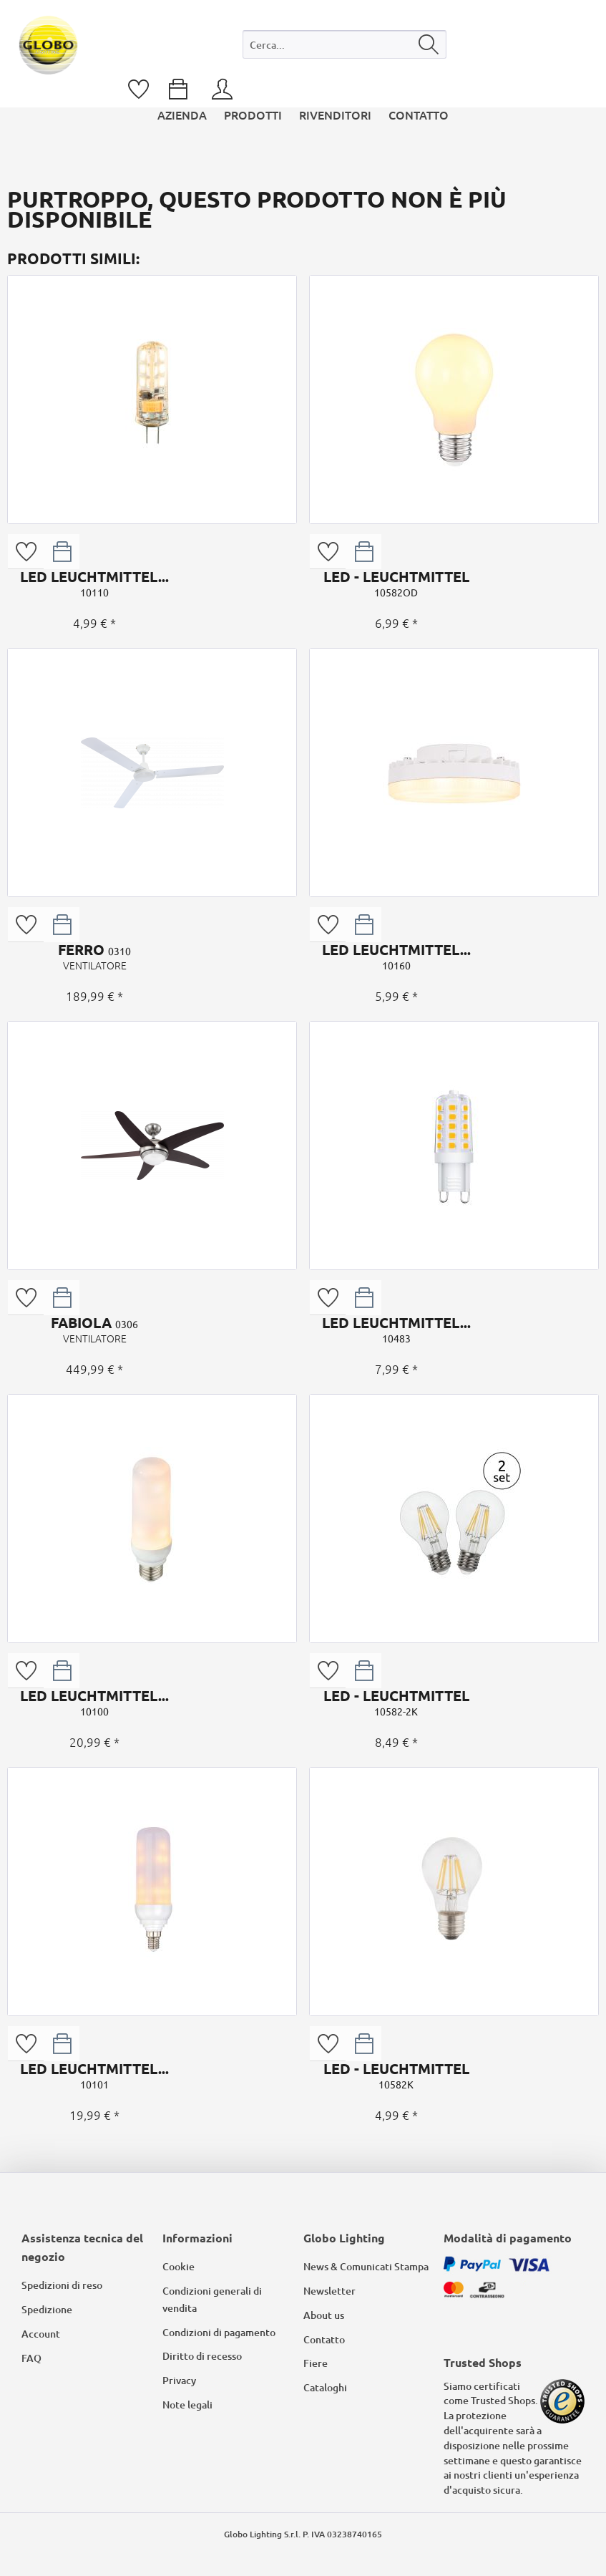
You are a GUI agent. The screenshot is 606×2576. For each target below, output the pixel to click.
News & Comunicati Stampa (366, 2266)
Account (40, 2333)
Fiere (315, 2363)
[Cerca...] (344, 44)
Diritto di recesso (202, 2356)
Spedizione (46, 2309)
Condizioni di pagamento (218, 2332)
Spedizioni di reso (61, 2285)
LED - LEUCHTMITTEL (396, 583)
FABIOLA (94, 1329)
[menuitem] (344, 47)
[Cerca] (428, 44)
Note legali (187, 2404)
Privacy (179, 2380)
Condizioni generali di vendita (212, 2299)
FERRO (94, 956)
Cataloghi (325, 2387)
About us (323, 2315)
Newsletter (329, 2290)
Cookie (178, 2266)
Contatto (324, 2339)
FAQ (31, 2358)
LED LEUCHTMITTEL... (94, 583)
